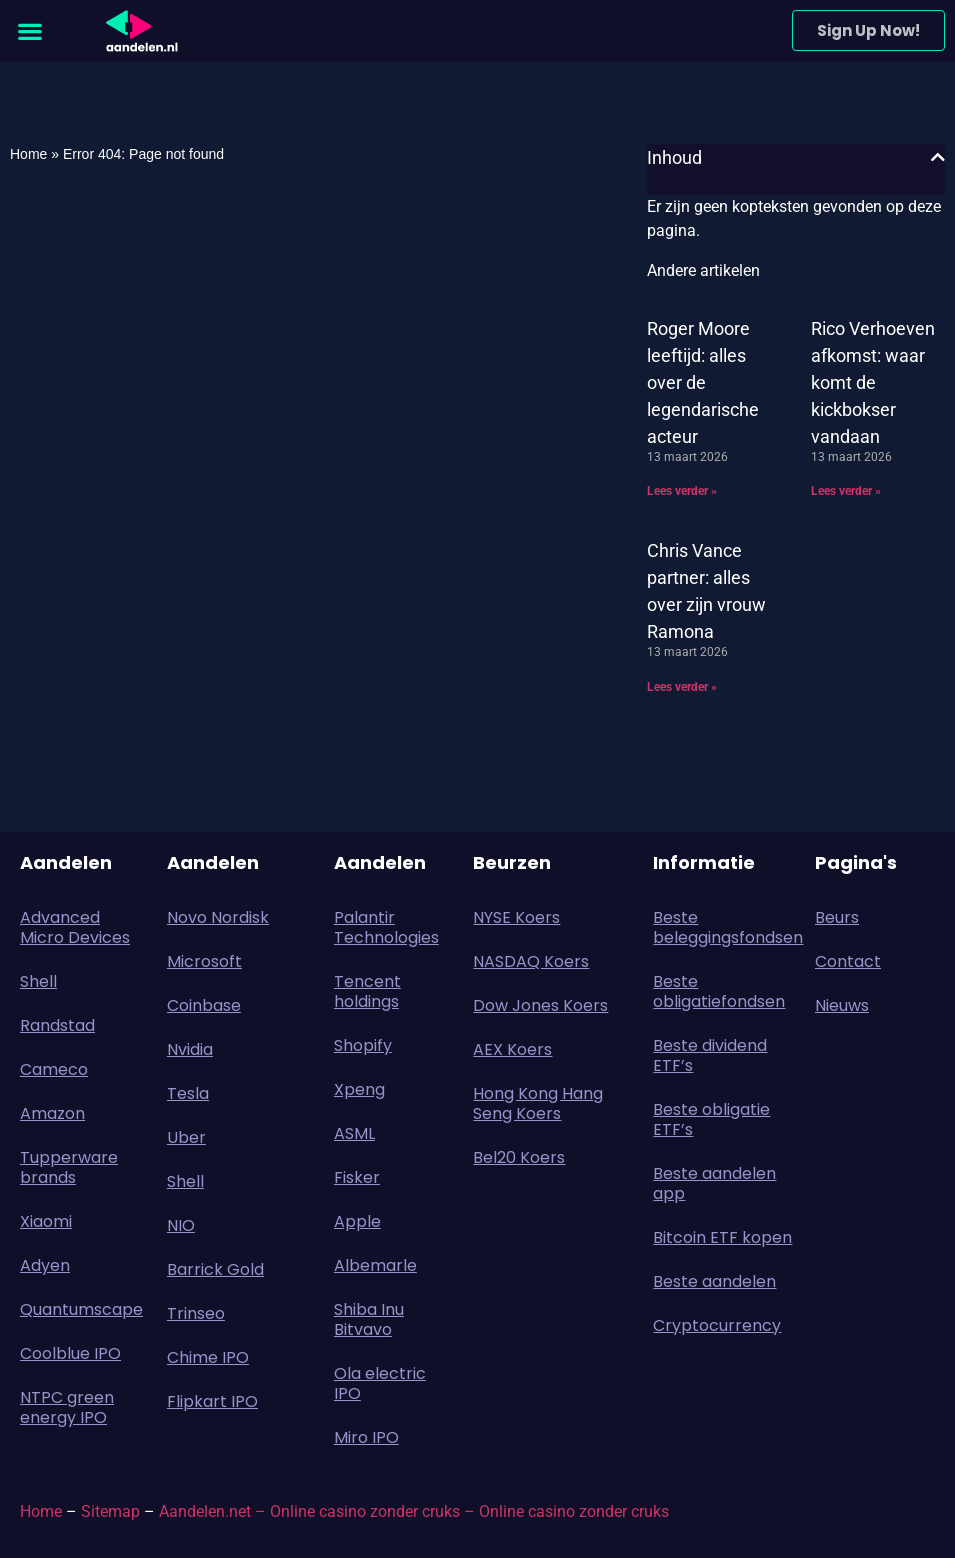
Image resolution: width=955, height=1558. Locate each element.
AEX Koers (512, 1049)
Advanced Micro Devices (75, 927)
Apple (357, 1221)
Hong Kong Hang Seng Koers (538, 1103)
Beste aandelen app (714, 1183)
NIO (181, 1225)
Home (28, 154)
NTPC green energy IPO (67, 1407)
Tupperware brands (69, 1167)
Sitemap (110, 1511)
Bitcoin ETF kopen (722, 1237)
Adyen (45, 1265)
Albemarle (375, 1265)
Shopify (363, 1045)
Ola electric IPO (380, 1383)
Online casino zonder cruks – (374, 1511)
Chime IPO (208, 1357)
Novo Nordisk (218, 917)
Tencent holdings (367, 991)
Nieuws (842, 1005)
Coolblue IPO (70, 1353)
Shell (38, 981)
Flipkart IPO (212, 1401)
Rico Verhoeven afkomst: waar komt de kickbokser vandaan (873, 382)
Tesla (188, 1093)
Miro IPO (366, 1437)
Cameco (54, 1069)
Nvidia (190, 1049)
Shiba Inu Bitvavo (369, 1319)
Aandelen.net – (212, 1511)
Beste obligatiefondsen (719, 991)
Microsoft (204, 961)
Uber (186, 1137)
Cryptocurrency (717, 1325)
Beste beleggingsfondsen (724, 927)
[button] (29, 30)
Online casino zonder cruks (574, 1511)
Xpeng (359, 1089)
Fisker (357, 1177)
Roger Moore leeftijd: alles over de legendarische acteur (703, 382)
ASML (354, 1133)
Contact (848, 961)
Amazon (52, 1113)
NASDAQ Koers (531, 961)
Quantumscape (81, 1309)
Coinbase (204, 1005)
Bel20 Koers (519, 1157)
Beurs (842, 917)
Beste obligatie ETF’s (711, 1119)
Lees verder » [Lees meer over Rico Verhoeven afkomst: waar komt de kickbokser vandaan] (846, 491)
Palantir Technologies (386, 927)
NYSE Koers (516, 917)
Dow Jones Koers (540, 1005)
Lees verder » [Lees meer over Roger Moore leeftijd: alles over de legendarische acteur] (682, 491)
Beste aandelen (714, 1281)
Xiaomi (46, 1221)
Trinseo (196, 1313)
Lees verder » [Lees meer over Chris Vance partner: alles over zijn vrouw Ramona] (682, 687)
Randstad (57, 1025)
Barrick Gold (215, 1269)
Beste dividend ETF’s (710, 1055)
